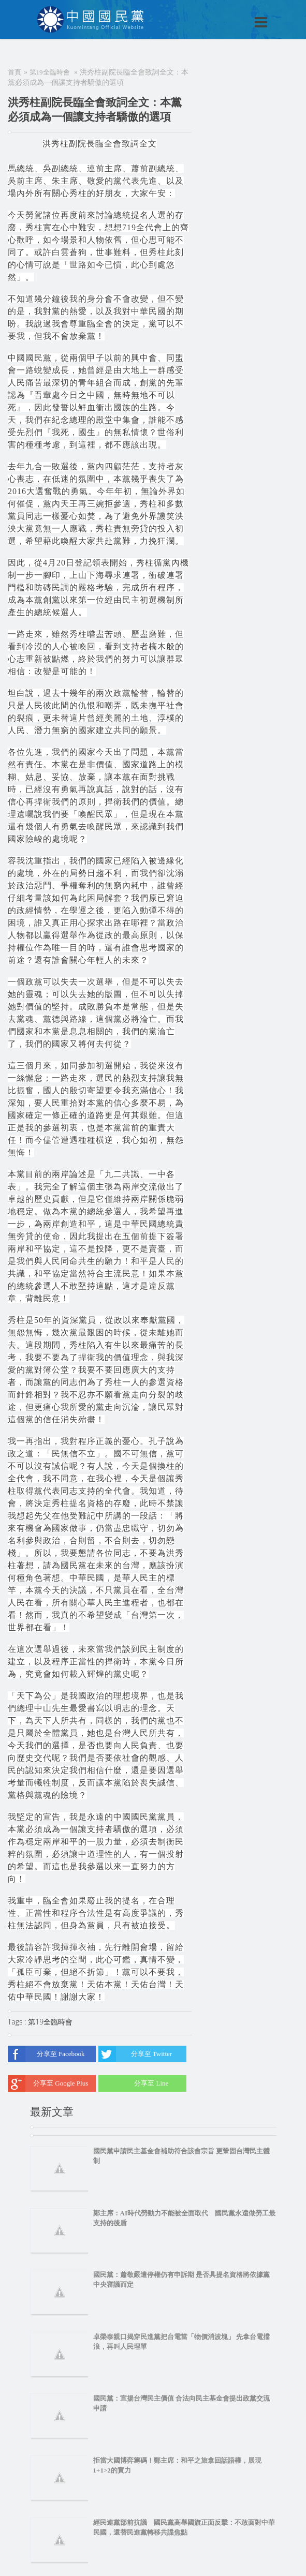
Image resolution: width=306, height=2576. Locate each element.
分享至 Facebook (46, 2054)
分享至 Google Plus (48, 2083)
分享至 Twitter (135, 2054)
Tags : (18, 2022)
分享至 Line (133, 2083)
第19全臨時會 (50, 72)
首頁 (14, 72)
